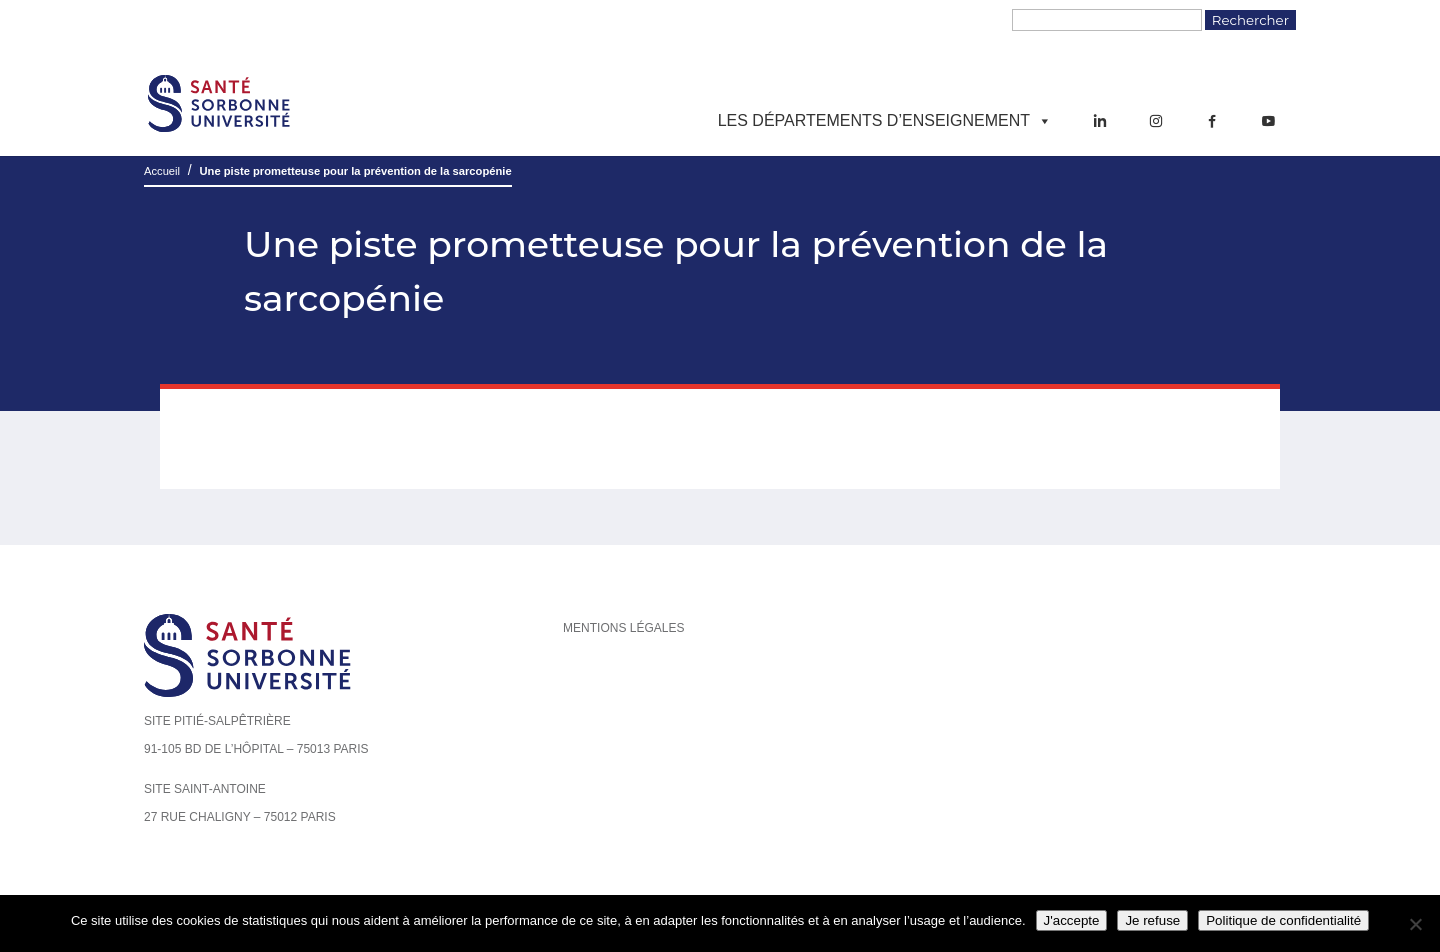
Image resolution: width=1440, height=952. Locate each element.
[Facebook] (1212, 121)
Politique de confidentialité (1283, 920)
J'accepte (1072, 920)
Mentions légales (623, 628)
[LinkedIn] (1100, 121)
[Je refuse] (1415, 924)
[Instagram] (1156, 121)
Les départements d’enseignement (885, 121)
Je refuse (1152, 920)
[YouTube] (1268, 121)
